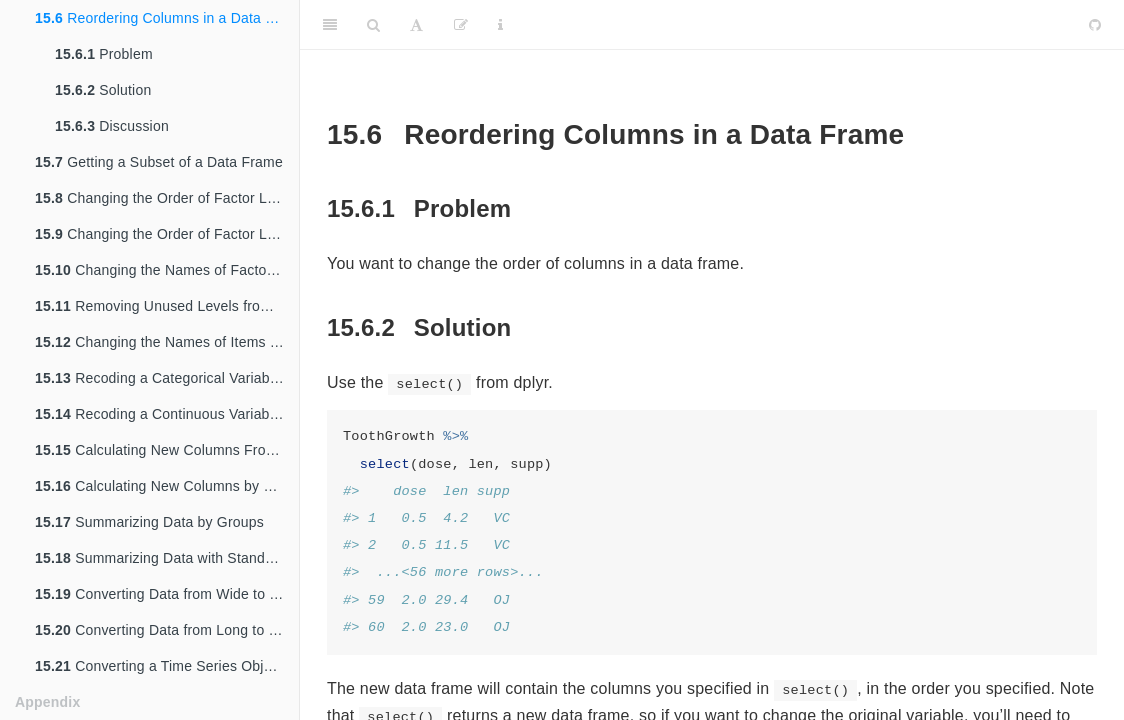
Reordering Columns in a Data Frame (167, 18)
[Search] (373, 25)
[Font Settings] (416, 25)
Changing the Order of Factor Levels (167, 198)
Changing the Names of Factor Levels (167, 270)
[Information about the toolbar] (500, 25)
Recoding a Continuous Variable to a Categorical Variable (167, 414)
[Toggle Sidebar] (330, 25)
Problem (104, 54)
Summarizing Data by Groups (149, 522)
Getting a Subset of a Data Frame (159, 162)
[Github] (1095, 25)
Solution (103, 90)
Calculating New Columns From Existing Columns (167, 450)
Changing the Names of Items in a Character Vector (167, 342)
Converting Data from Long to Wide (167, 630)
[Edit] (461, 25)
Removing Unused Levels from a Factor (167, 306)
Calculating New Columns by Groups (167, 486)
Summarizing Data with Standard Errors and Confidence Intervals (167, 558)
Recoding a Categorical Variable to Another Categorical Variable (167, 378)
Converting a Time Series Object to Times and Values (167, 666)
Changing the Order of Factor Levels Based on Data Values (167, 234)
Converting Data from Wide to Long (167, 594)
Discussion (112, 126)
